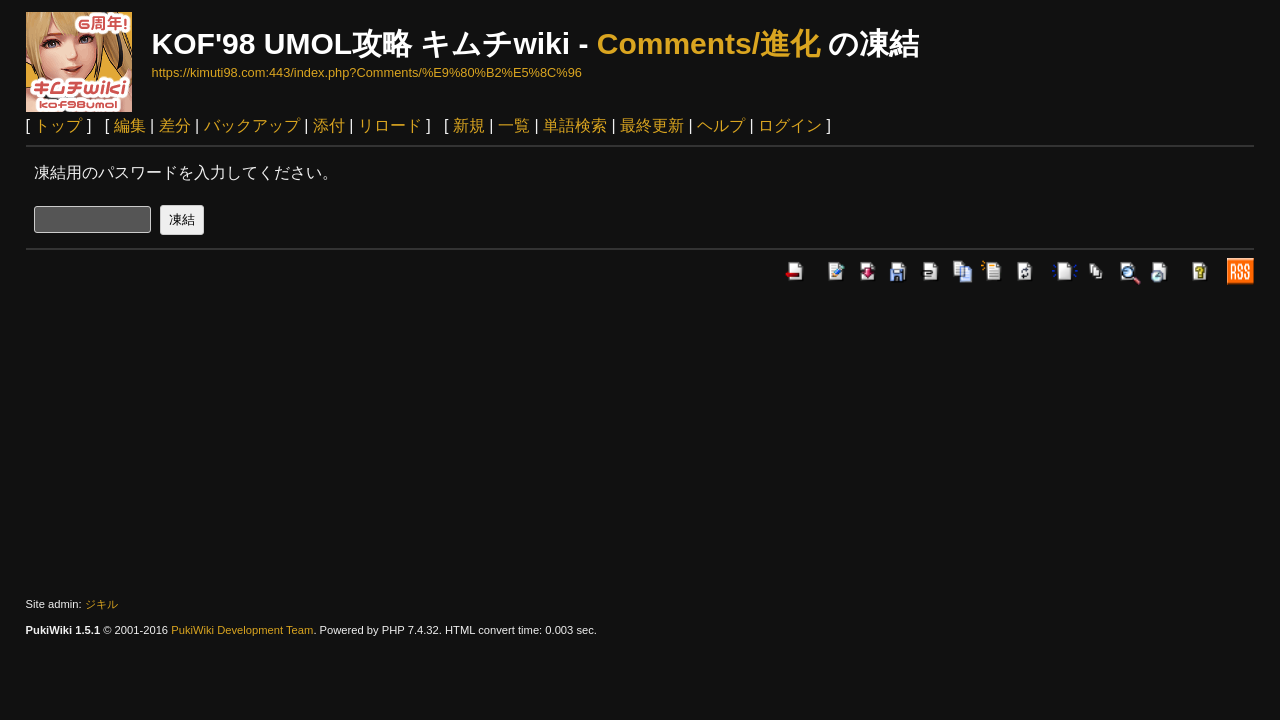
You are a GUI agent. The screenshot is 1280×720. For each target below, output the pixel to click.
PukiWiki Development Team (242, 630)
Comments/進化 (708, 43)
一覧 (514, 125)
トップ (58, 125)
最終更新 (652, 125)
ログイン (790, 125)
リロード (390, 125)
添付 (329, 125)
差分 (175, 125)
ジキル (101, 604)
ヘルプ (721, 125)
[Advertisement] (640, 441)
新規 (469, 125)
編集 (130, 125)
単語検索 (575, 125)
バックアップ (252, 125)
